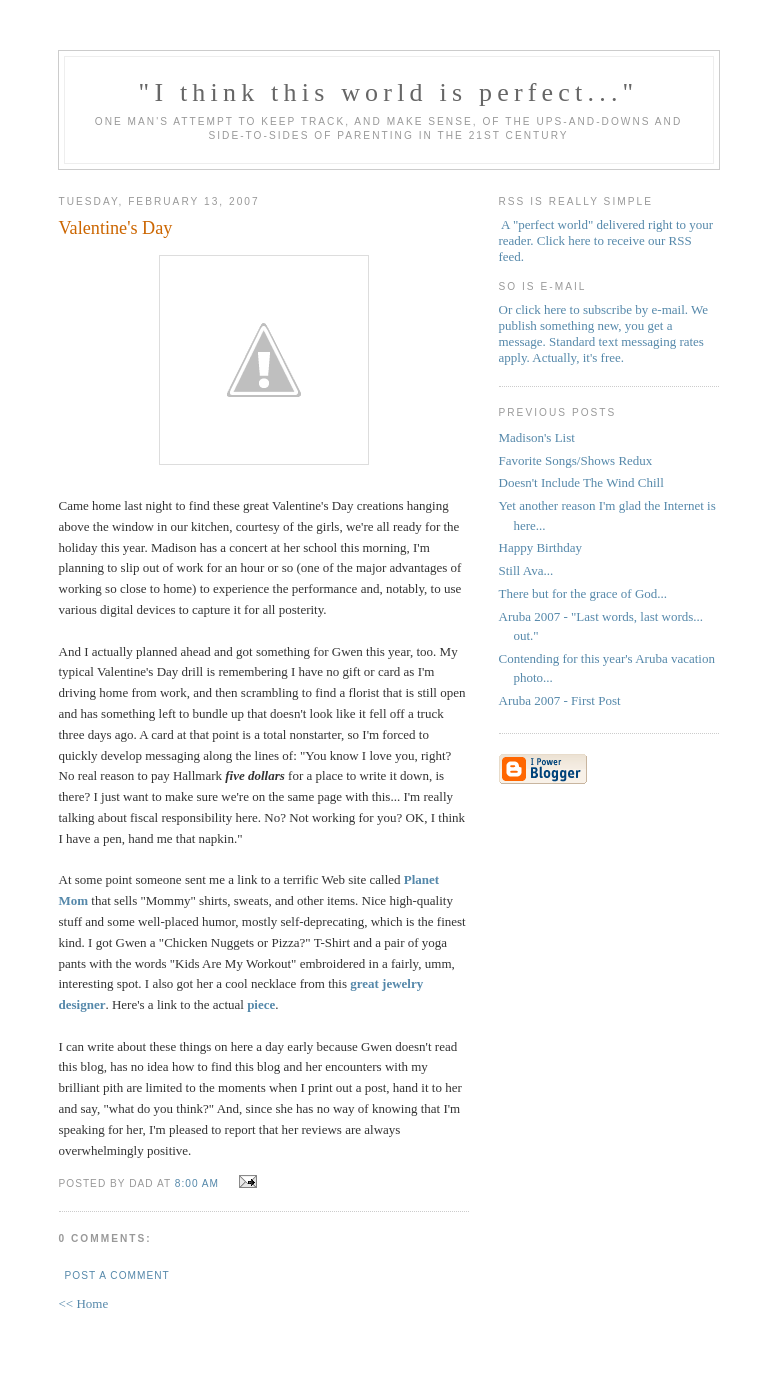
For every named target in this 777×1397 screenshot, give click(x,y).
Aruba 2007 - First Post (560, 700)
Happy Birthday (540, 547)
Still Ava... (526, 570)
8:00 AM (197, 1183)
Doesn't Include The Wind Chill (581, 482)
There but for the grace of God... (583, 593)
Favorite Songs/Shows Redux (576, 460)
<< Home (84, 1303)
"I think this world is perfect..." (389, 92)
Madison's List (537, 437)
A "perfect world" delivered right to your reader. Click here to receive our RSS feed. (606, 240)
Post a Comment (117, 1275)
